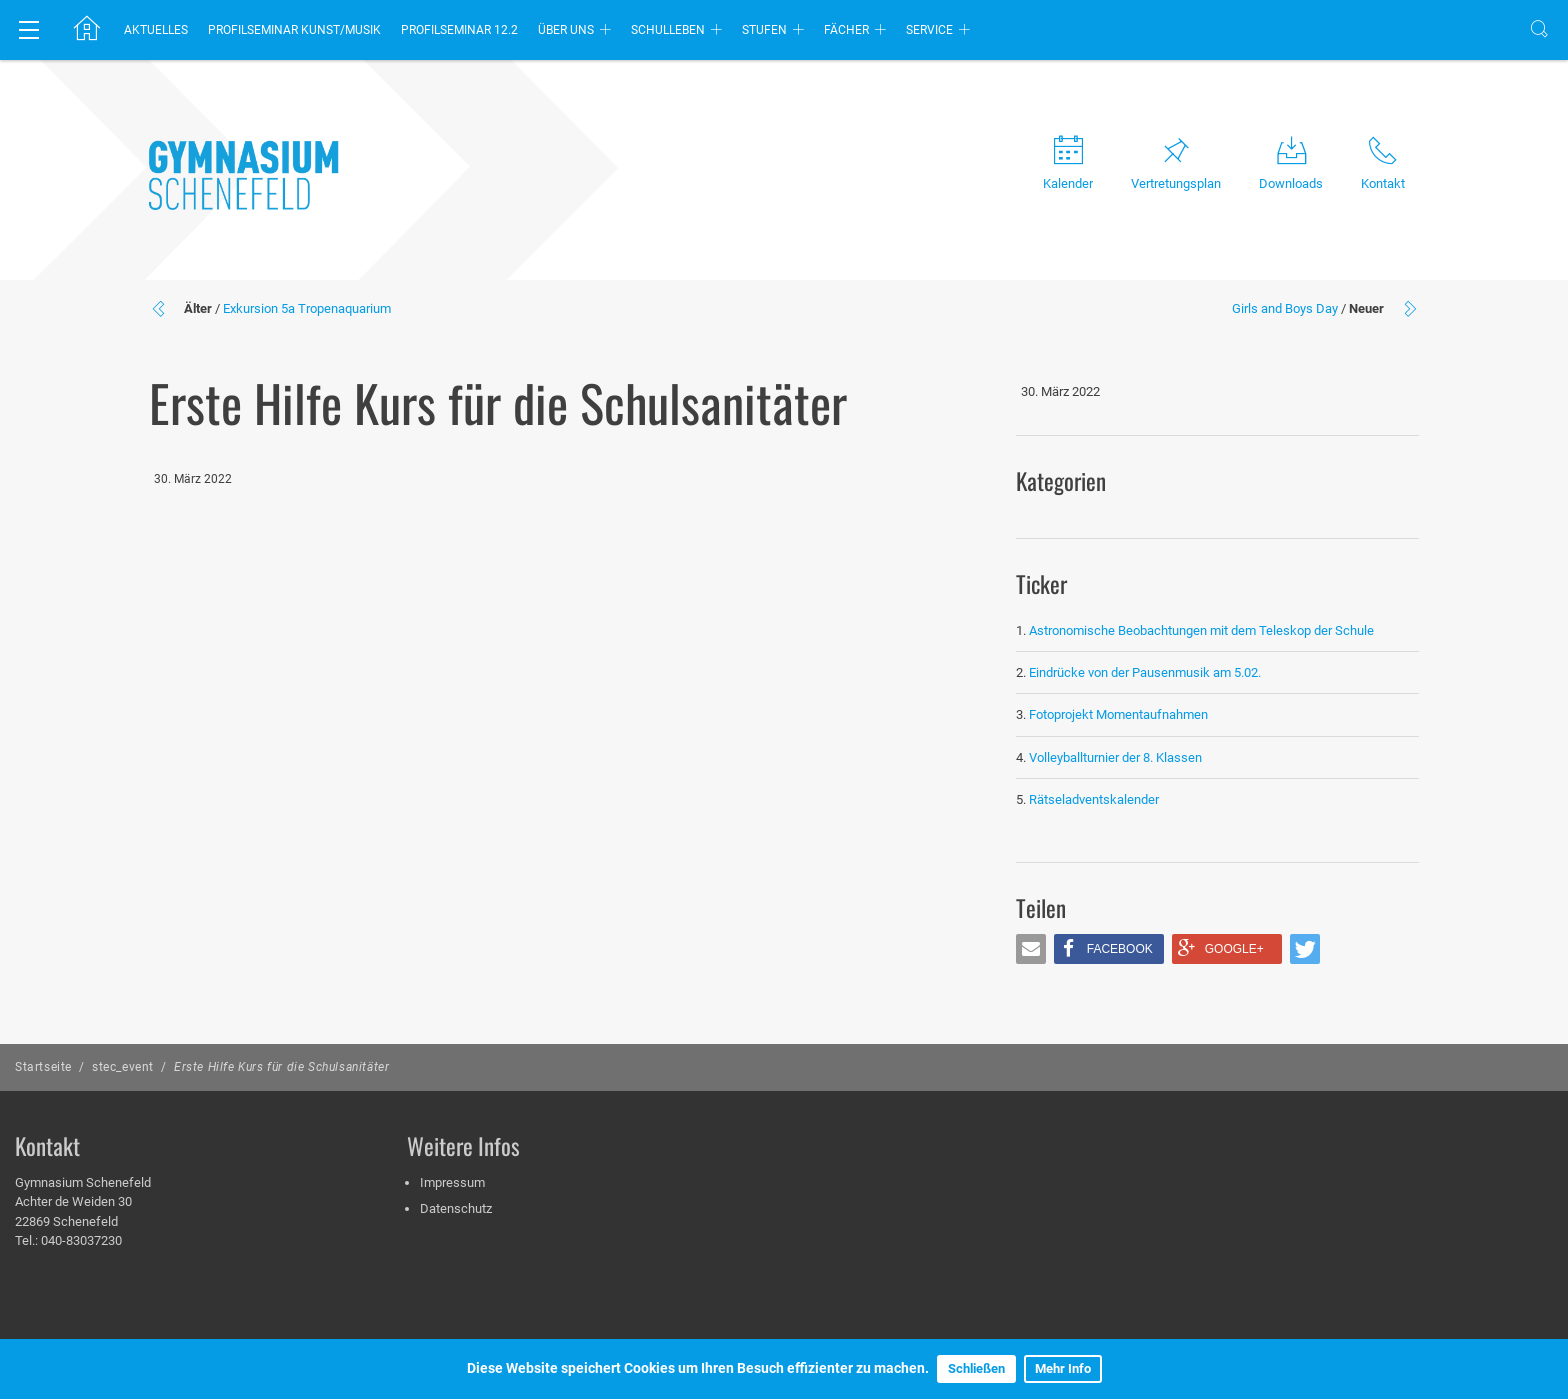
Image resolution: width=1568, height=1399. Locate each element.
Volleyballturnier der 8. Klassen (1115, 757)
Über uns (566, 30)
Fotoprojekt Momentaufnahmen (1118, 714)
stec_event (123, 1067)
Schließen (976, 1368)
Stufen (764, 30)
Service (929, 30)
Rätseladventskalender (1094, 799)
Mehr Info (1063, 1368)
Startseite (43, 1067)
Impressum (452, 1182)
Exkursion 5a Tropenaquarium (307, 308)
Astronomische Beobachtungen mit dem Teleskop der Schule (1201, 630)
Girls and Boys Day (1285, 308)
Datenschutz (456, 1208)
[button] (1031, 949)
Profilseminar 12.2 (459, 30)
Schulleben (668, 30)
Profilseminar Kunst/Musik (294, 30)
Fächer (846, 30)
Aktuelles (156, 30)
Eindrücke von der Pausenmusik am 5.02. (1145, 672)
